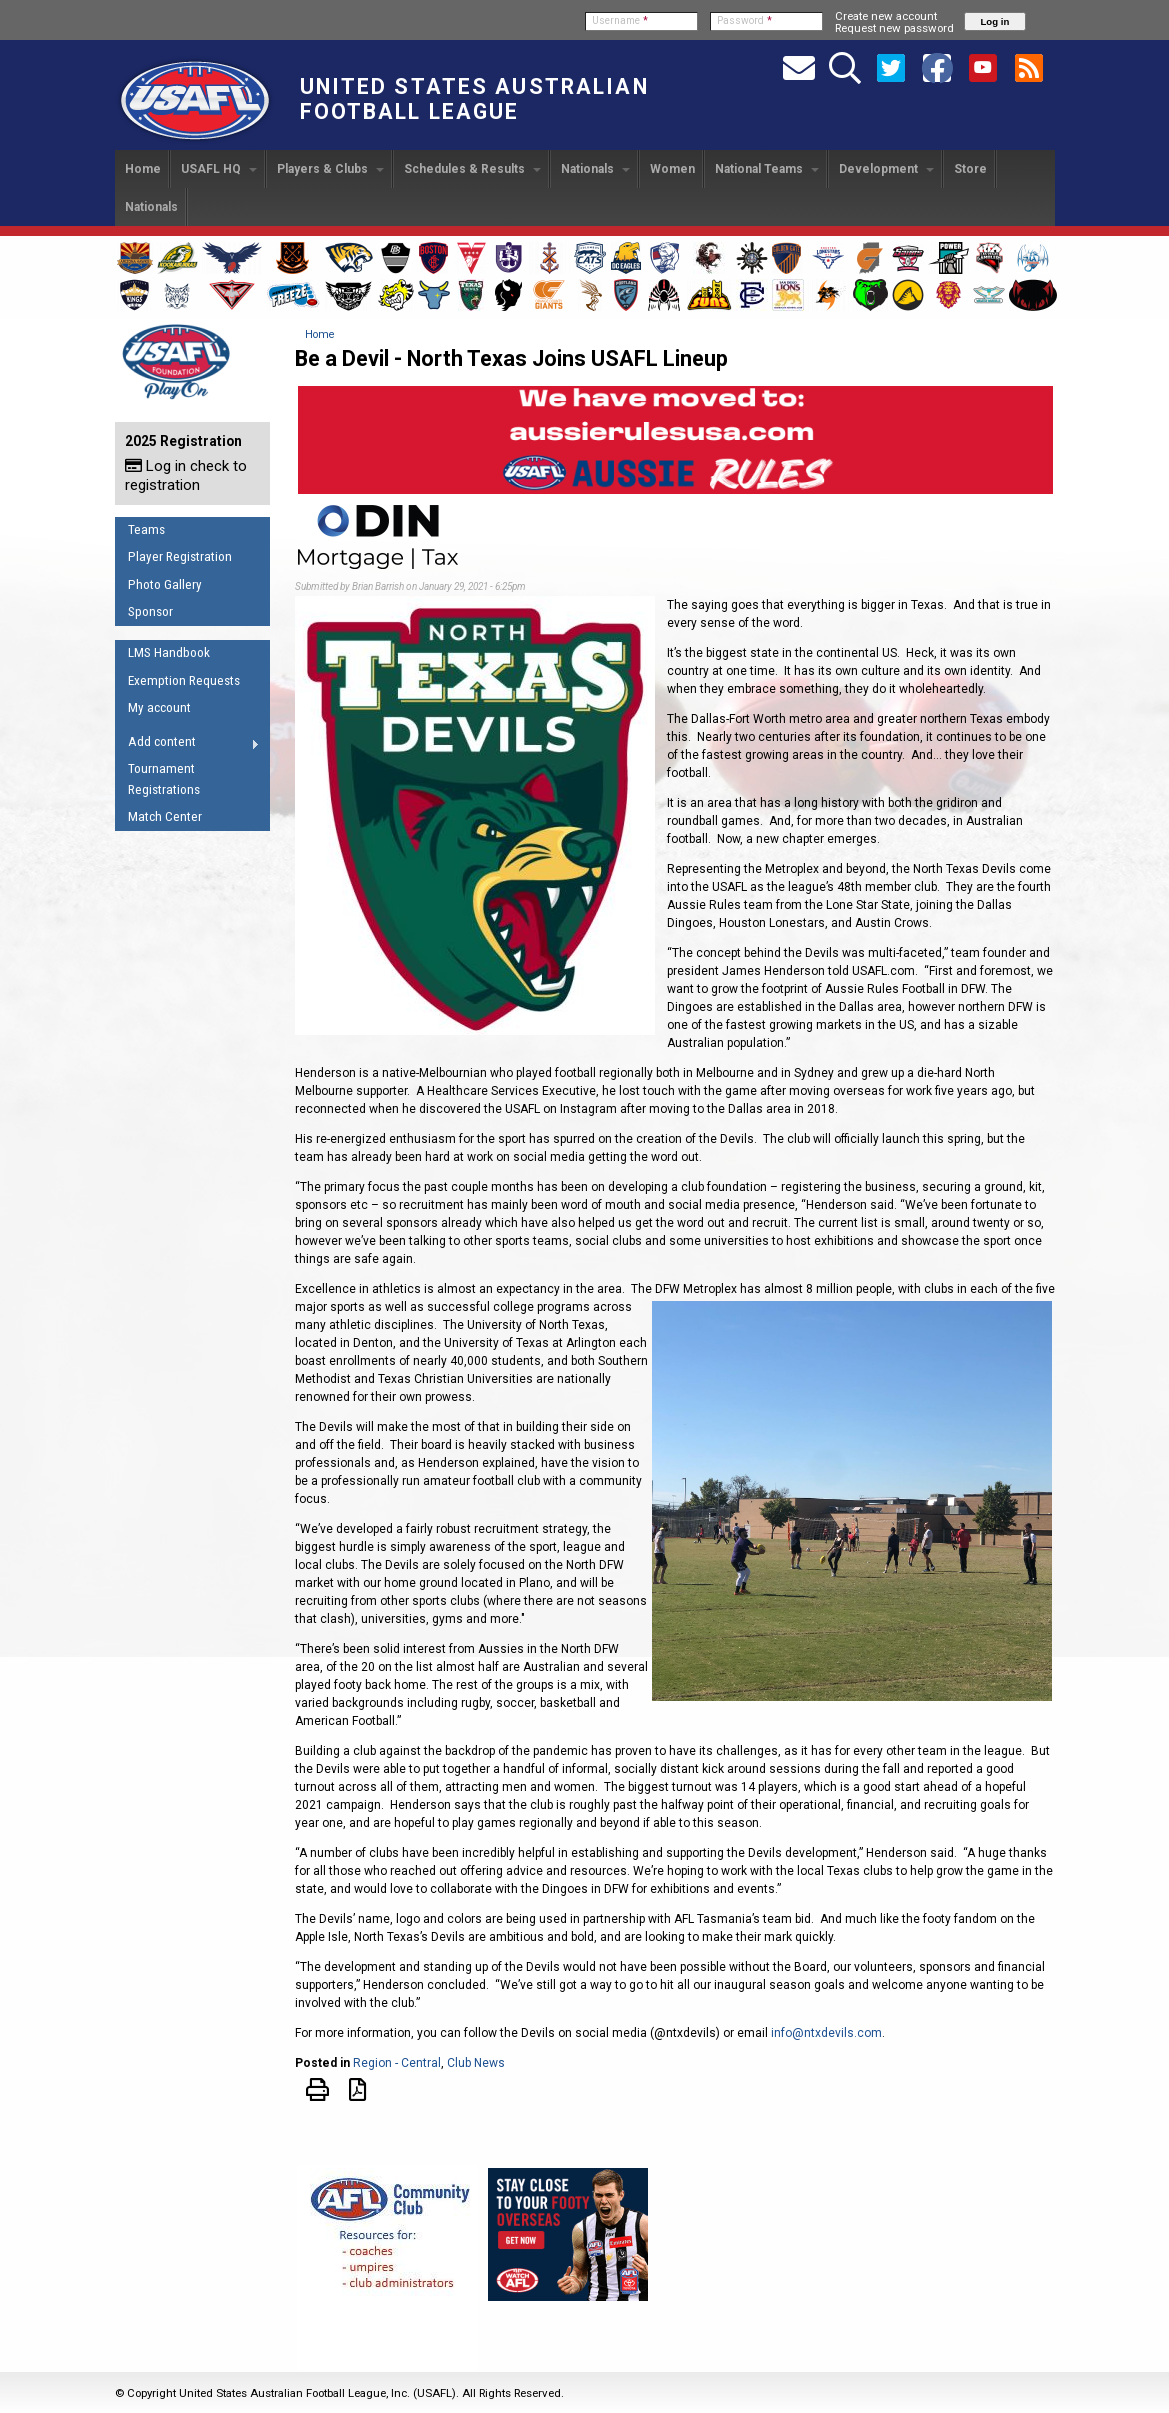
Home (143, 169)
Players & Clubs (330, 169)
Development (886, 169)
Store (970, 169)
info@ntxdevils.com (826, 2033)
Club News (476, 2063)
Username (620, 20)
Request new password (894, 28)
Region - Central (397, 2063)
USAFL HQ (219, 169)
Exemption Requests (184, 680)
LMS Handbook (169, 652)
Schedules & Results (472, 169)
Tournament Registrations (164, 779)
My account (159, 707)
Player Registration (180, 556)
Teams (146, 529)
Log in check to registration (186, 475)
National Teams (767, 169)
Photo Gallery (165, 584)
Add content (187, 745)
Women (672, 169)
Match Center (165, 816)
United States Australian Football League (474, 99)
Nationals (595, 169)
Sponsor (150, 611)
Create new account (886, 16)
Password (744, 20)
